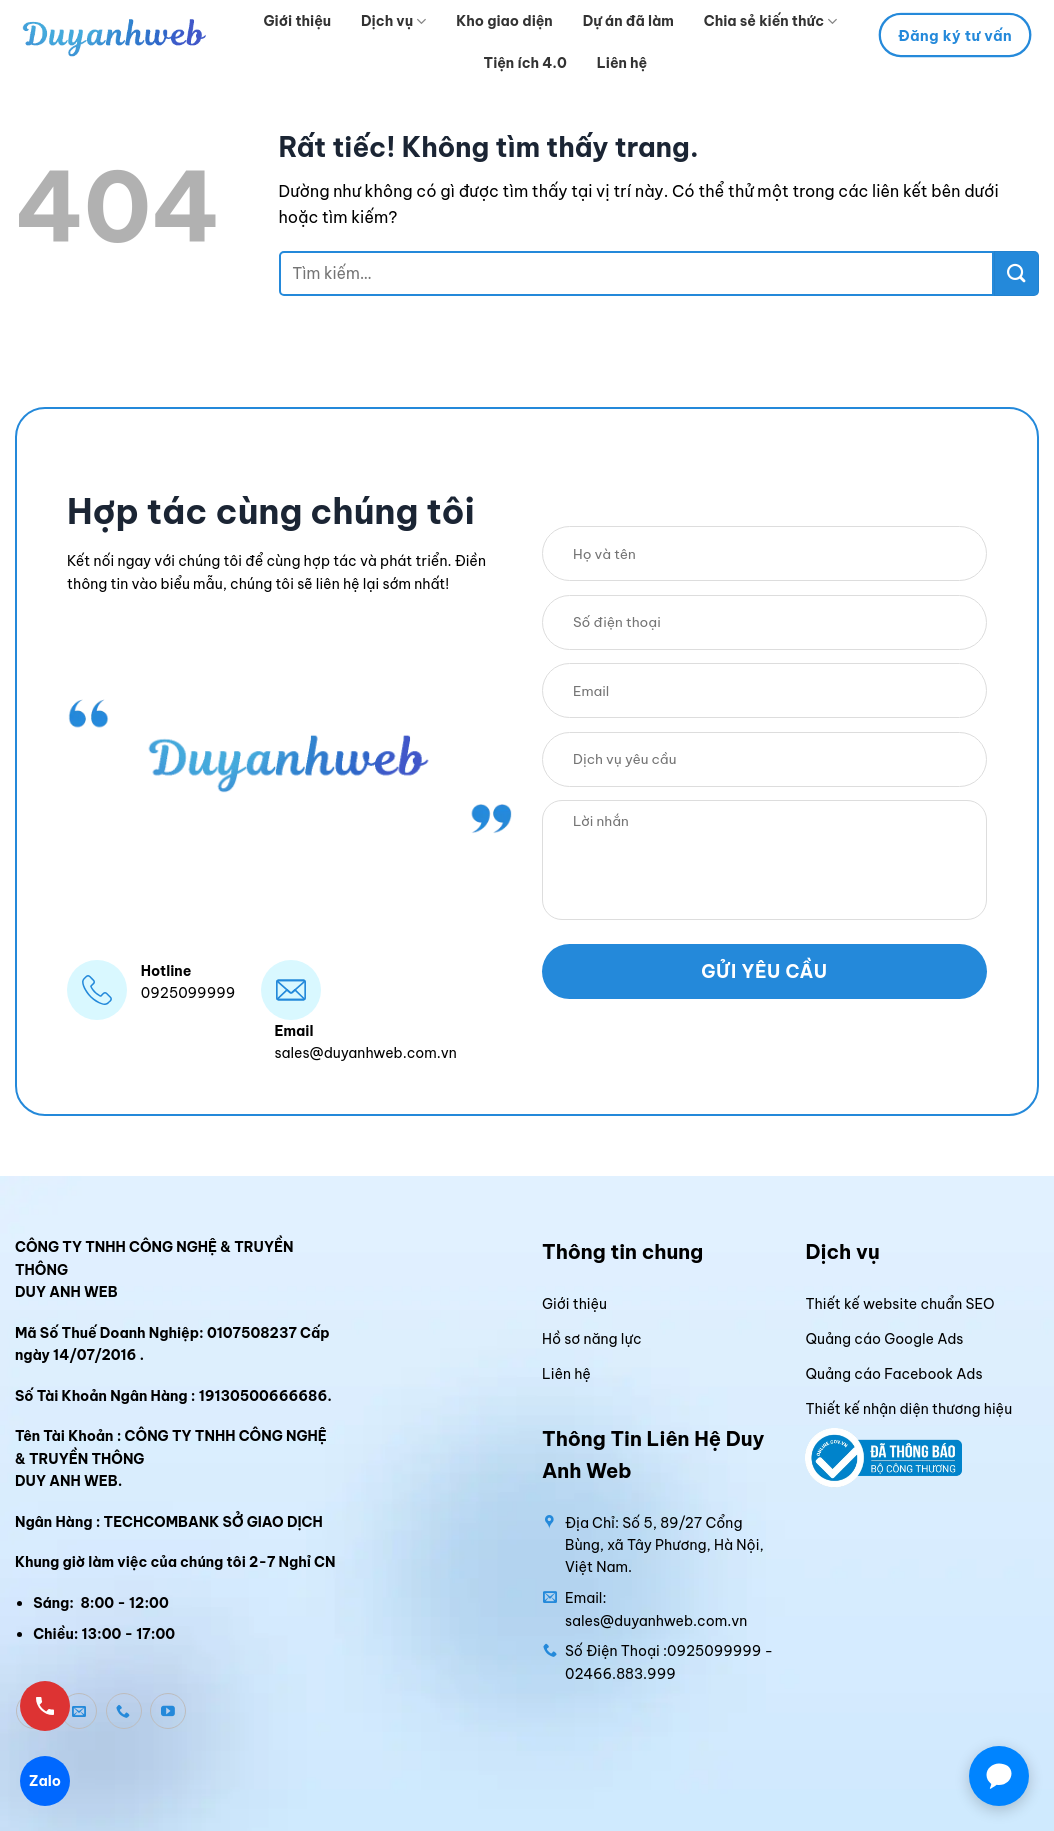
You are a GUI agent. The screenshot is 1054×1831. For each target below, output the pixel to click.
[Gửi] (1016, 273)
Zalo (45, 1781)
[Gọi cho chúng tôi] (124, 1711)
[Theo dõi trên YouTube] (168, 1711)
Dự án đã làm (628, 21)
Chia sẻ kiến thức (770, 21)
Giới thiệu (298, 21)
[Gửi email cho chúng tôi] (79, 1711)
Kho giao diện (504, 21)
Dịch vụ (393, 21)
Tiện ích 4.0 (525, 63)
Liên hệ (622, 63)
